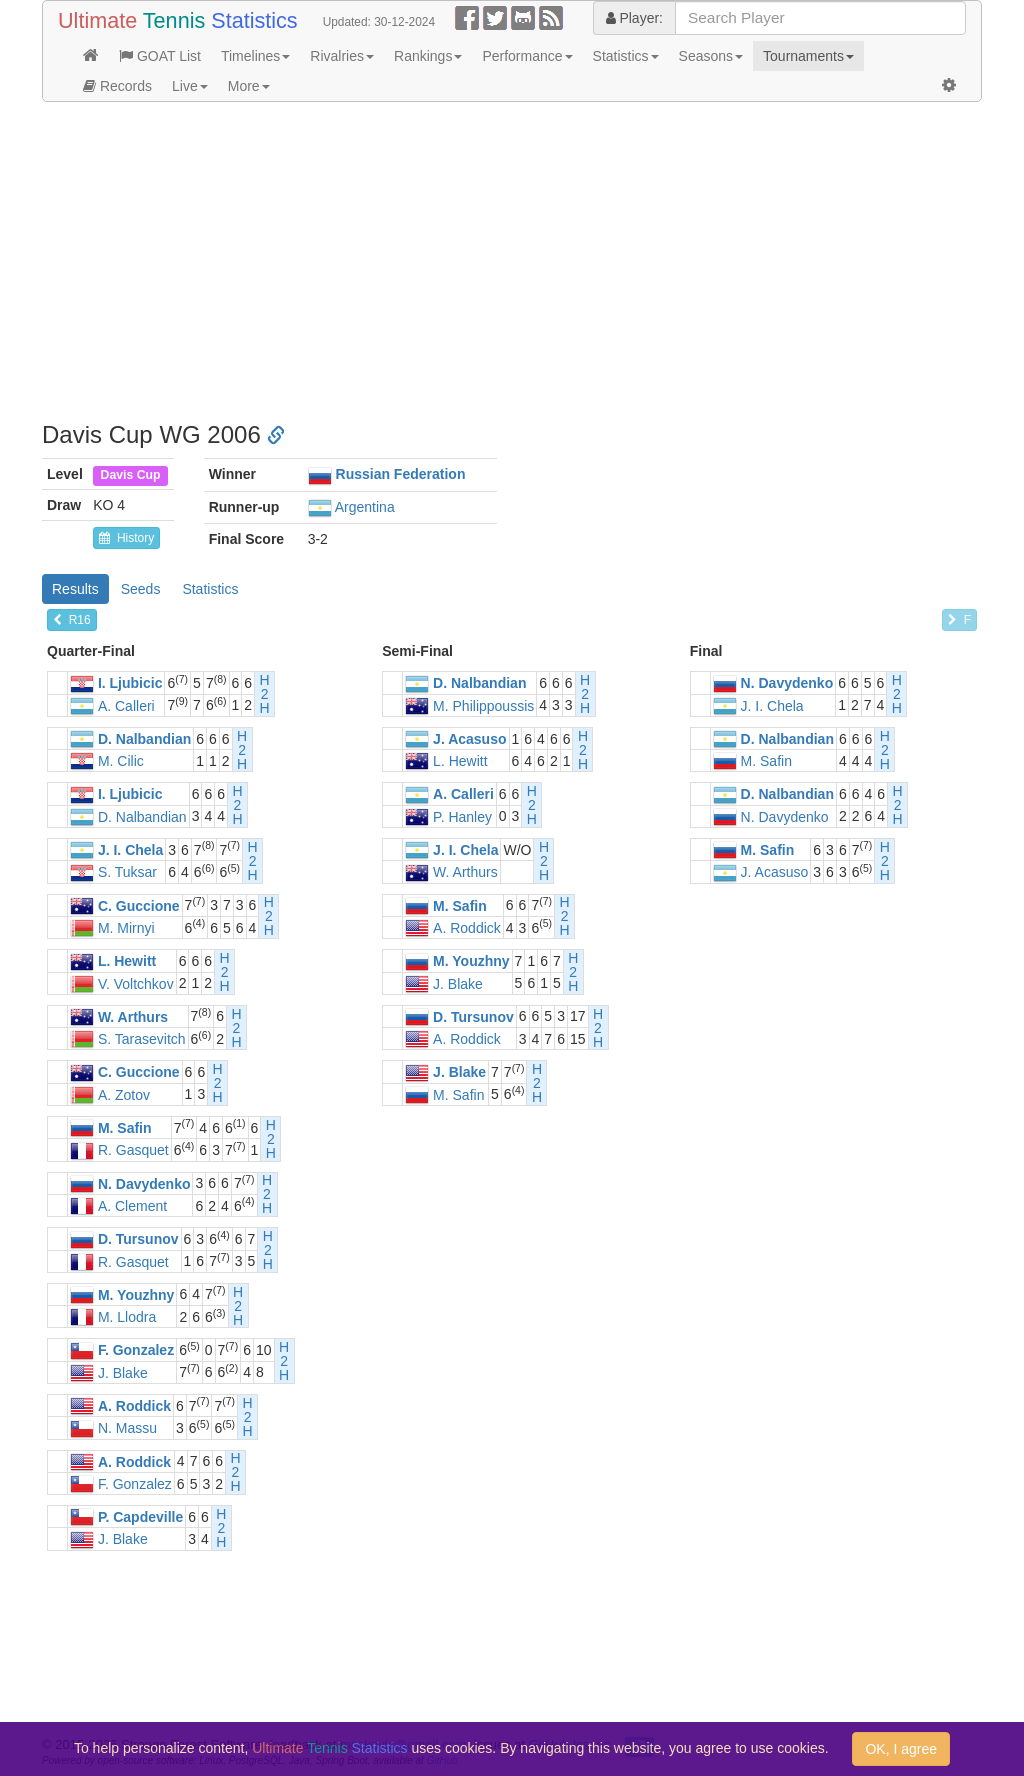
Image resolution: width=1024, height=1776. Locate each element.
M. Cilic (121, 761)
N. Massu (127, 1429)
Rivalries (342, 56)
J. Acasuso (469, 739)
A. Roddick (467, 928)
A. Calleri (126, 706)
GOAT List (160, 56)
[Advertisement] (512, 262)
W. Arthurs (465, 873)
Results (75, 589)
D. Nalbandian (479, 684)
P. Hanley (462, 817)
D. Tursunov (473, 1017)
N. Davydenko (787, 684)
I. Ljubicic (130, 684)
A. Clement (132, 1206)
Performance (527, 56)
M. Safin (766, 761)
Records (117, 86)
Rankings (428, 56)
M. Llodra (127, 1317)
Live (190, 86)
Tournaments (808, 56)
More (249, 86)
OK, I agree (901, 1749)
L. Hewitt (460, 761)
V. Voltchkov (136, 984)
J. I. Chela (772, 706)
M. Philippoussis (483, 706)
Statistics (626, 56)
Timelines (255, 56)
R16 (72, 620)
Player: (634, 18)
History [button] (126, 538)
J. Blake (458, 984)
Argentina (365, 507)
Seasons (711, 56)
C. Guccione (139, 906)
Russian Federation (401, 474)
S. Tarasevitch (142, 1039)
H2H (265, 694)
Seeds (141, 589)
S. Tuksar (127, 873)
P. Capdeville (140, 1517)
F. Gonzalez (136, 1351)
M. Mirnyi (126, 928)
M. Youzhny (471, 962)
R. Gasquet (133, 1151)
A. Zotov (124, 1095)
